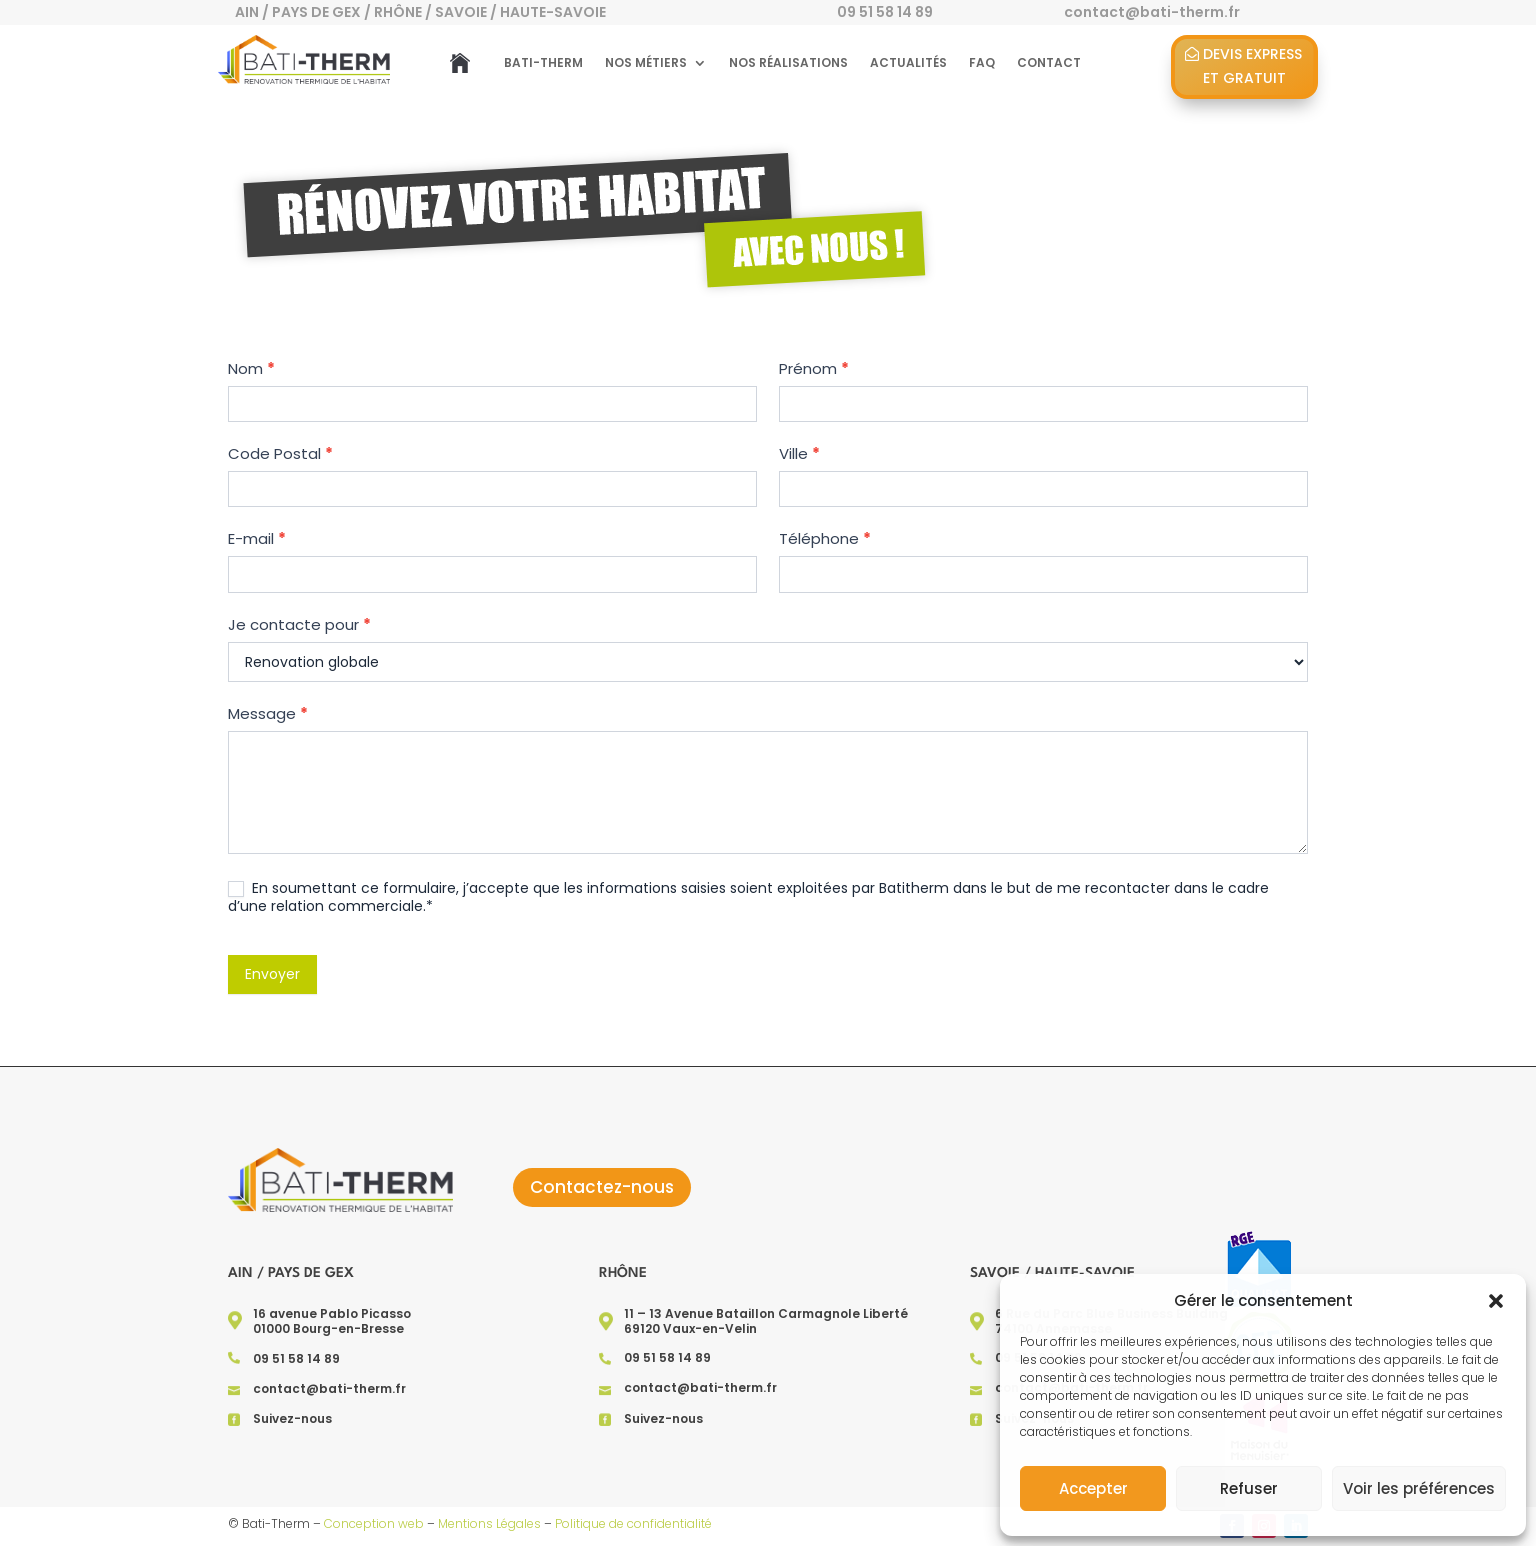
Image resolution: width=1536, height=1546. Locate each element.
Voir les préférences (1419, 1488)
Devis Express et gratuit (1252, 66)
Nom (268, 371)
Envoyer (288, 969)
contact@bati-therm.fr (329, 1388)
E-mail (273, 539)
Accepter (1093, 1488)
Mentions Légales (489, 1523)
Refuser (1249, 1488)
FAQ (982, 62)
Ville (799, 453)
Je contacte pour (314, 623)
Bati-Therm (543, 62)
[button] (1496, 1301)
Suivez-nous (292, 1418)
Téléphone (824, 538)
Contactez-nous (602, 1187)
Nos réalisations (788, 62)
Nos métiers (646, 62)
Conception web (374, 1523)
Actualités (908, 62)
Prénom (813, 368)
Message (284, 711)
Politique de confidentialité (633, 1523)
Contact (1049, 62)
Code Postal (296, 455)
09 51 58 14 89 (885, 12)
